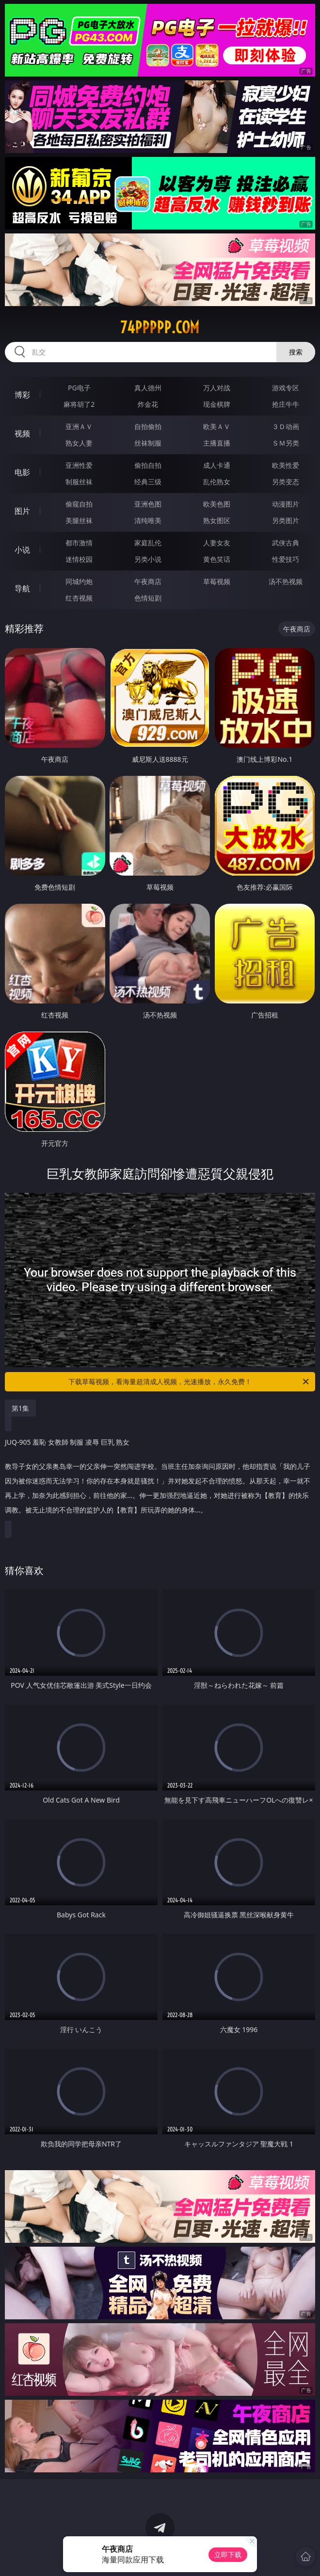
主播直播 (216, 442)
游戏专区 (285, 387)
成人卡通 (216, 465)
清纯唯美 (147, 520)
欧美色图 (216, 504)
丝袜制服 (147, 442)
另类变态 (285, 481)
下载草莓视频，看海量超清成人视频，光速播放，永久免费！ (189, 1382)
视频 (22, 433)
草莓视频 (216, 581)
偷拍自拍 (147, 465)
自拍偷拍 (147, 426)
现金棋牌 (216, 404)
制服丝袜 (79, 481)
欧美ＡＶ (216, 426)
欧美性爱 (285, 465)
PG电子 (79, 387)
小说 (22, 549)
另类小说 (147, 559)
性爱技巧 (285, 559)
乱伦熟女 (216, 481)
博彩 (22, 394)
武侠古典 (285, 542)
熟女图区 (216, 520)
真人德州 (147, 387)
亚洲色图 (147, 504)
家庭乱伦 (147, 542)
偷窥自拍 (79, 504)
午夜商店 (147, 581)
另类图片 (285, 520)
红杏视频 (79, 597)
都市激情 (79, 542)
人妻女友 (216, 542)
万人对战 (216, 387)
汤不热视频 (286, 581)
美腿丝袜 (79, 520)
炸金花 (148, 404)
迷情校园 (79, 559)
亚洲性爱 (79, 465)
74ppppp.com (159, 327)
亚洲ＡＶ (79, 426)
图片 (22, 511)
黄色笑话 (216, 559)
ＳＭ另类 (285, 442)
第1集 (20, 1408)
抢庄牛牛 (285, 404)
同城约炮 (79, 581)
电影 (22, 472)
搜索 (296, 351)
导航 (22, 588)
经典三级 (147, 481)
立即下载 (227, 2554)
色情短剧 (147, 597)
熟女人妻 (79, 442)
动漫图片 (285, 504)
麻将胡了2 (79, 404)
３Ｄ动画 (285, 426)
